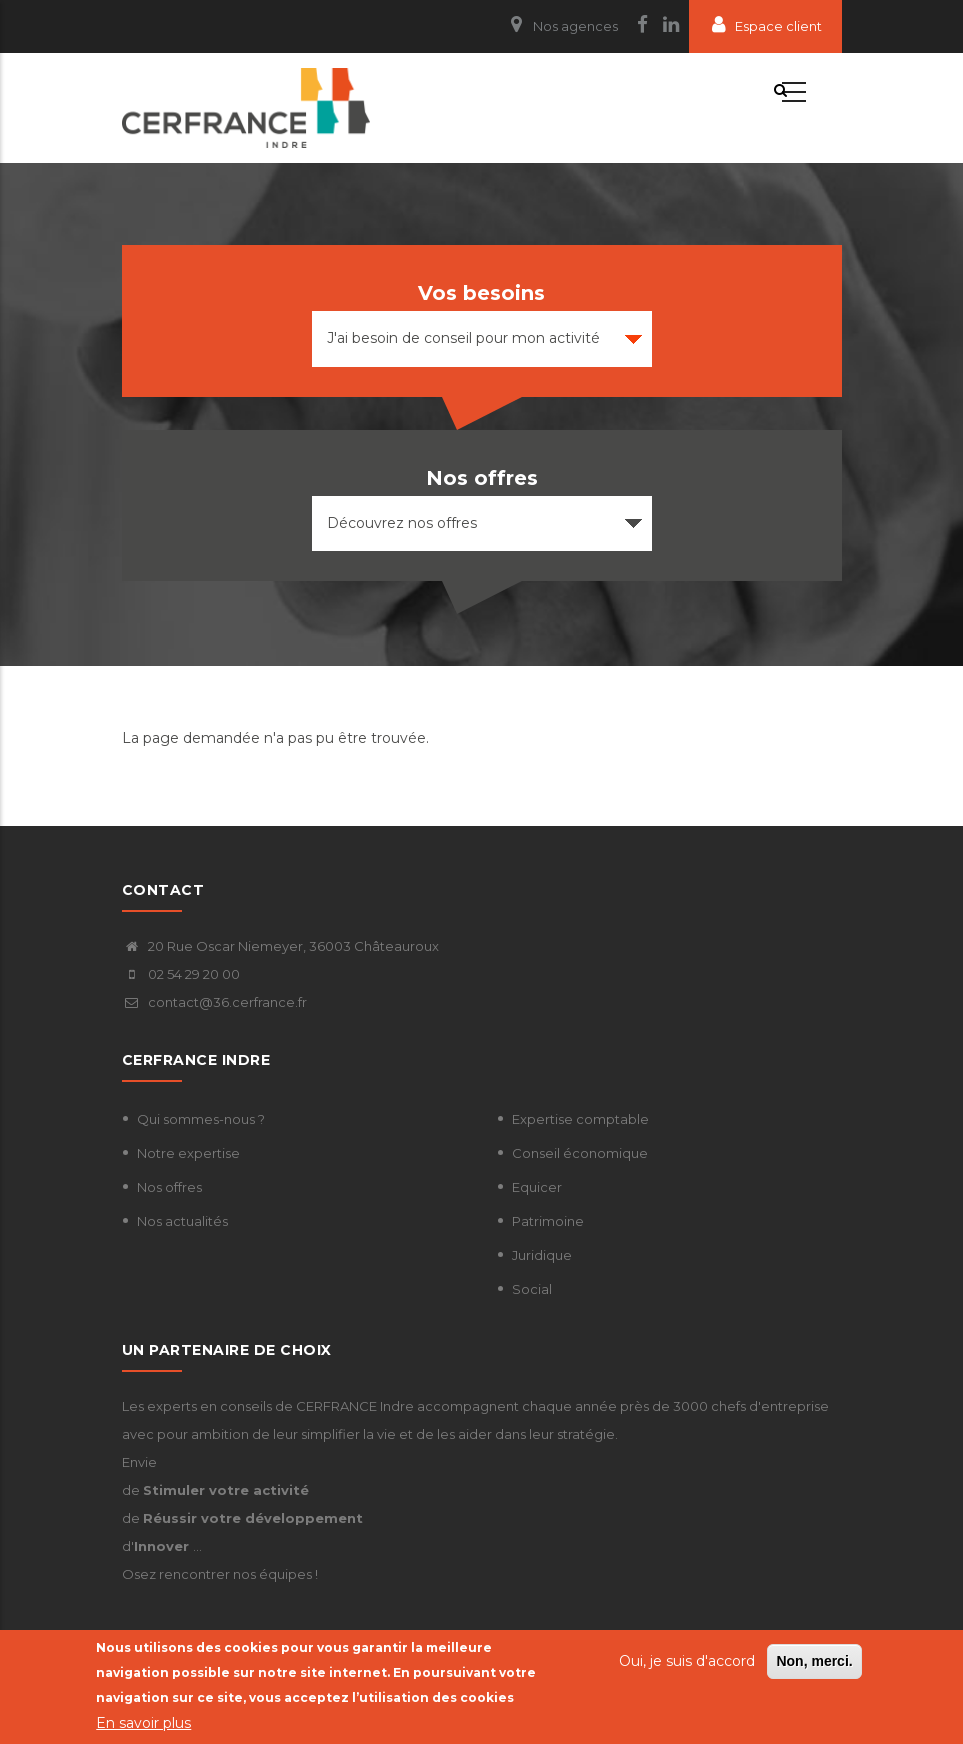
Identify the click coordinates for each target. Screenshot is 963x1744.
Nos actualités (182, 1221)
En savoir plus (143, 1723)
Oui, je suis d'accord (687, 1661)
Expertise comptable (580, 1119)
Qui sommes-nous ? (201, 1119)
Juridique (542, 1255)
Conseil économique (580, 1153)
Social (532, 1289)
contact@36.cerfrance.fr (214, 1002)
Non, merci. (814, 1661)
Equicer (537, 1187)
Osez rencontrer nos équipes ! (220, 1574)
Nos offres (169, 1187)
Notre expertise (188, 1153)
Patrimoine (548, 1221)
